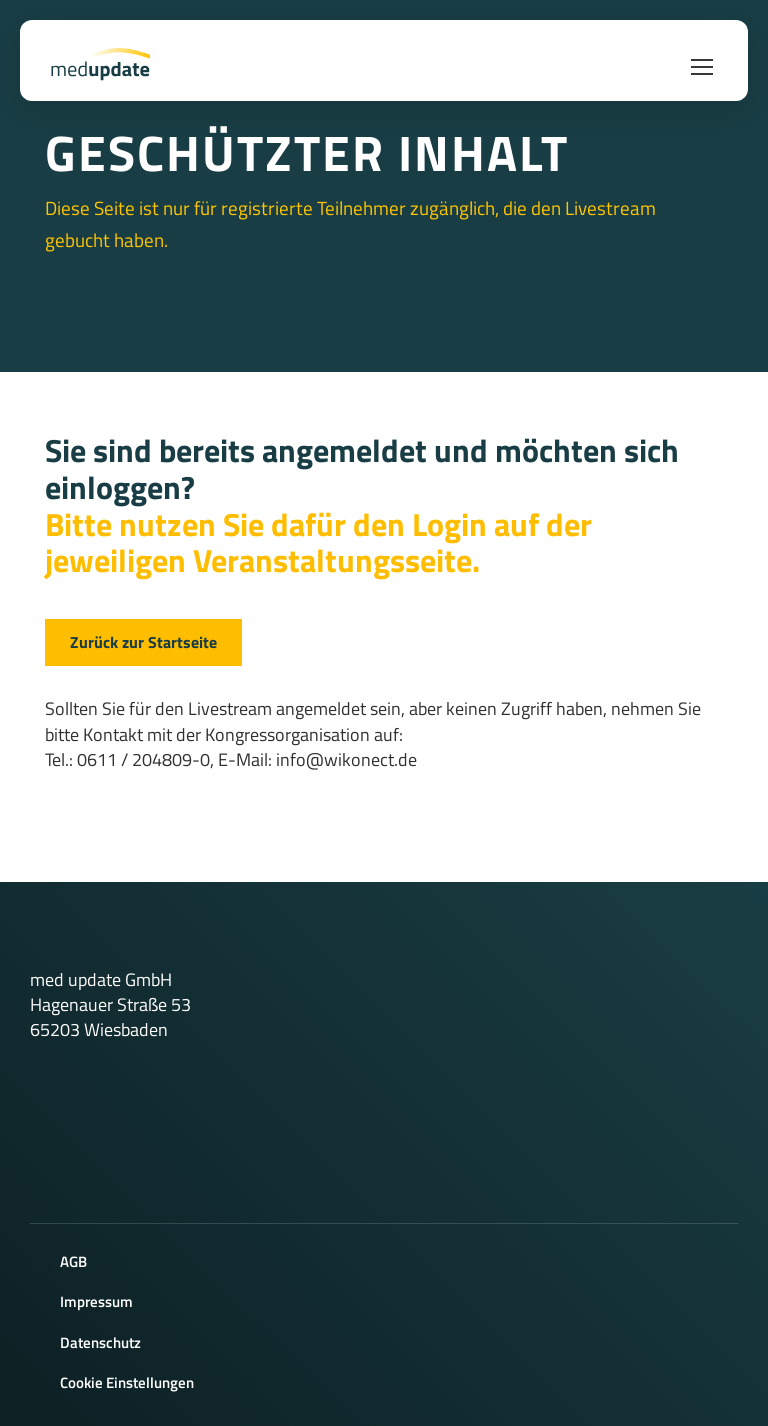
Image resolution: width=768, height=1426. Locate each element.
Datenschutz (100, 1342)
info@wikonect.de (346, 759)
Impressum (96, 1301)
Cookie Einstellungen (127, 1382)
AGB (73, 1261)
